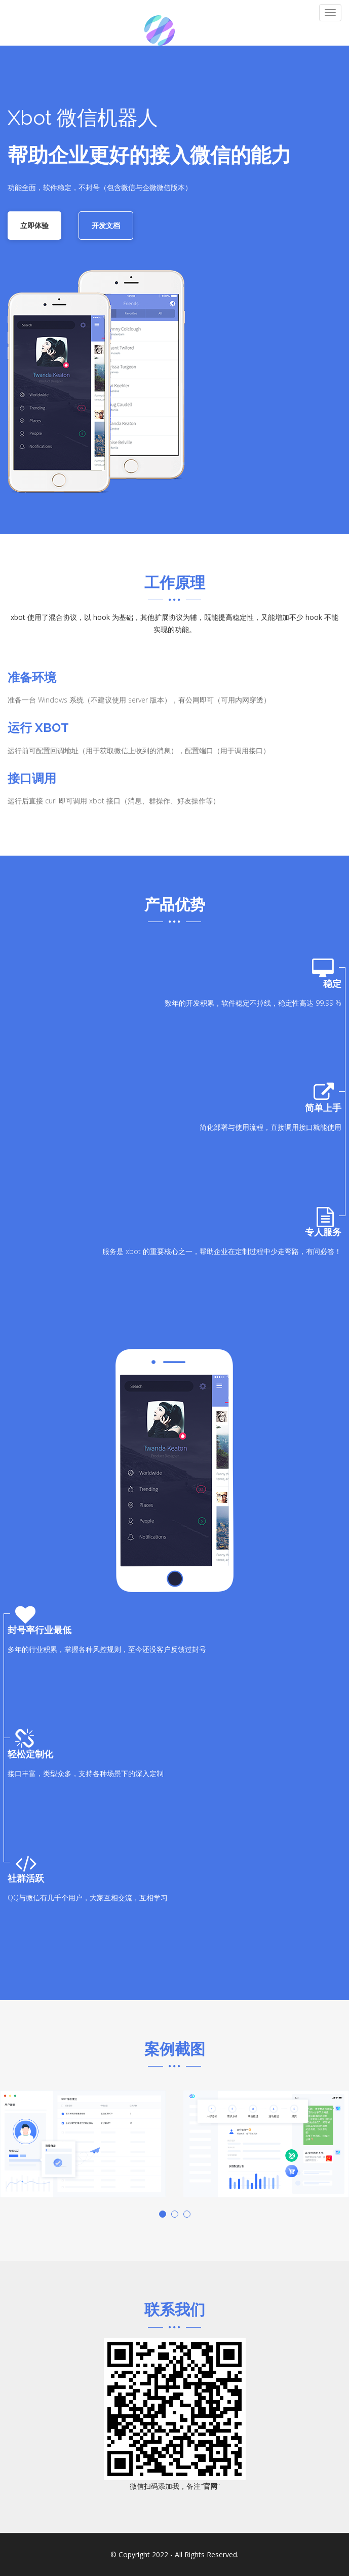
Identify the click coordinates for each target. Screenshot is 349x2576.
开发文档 (106, 225)
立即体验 (34, 225)
